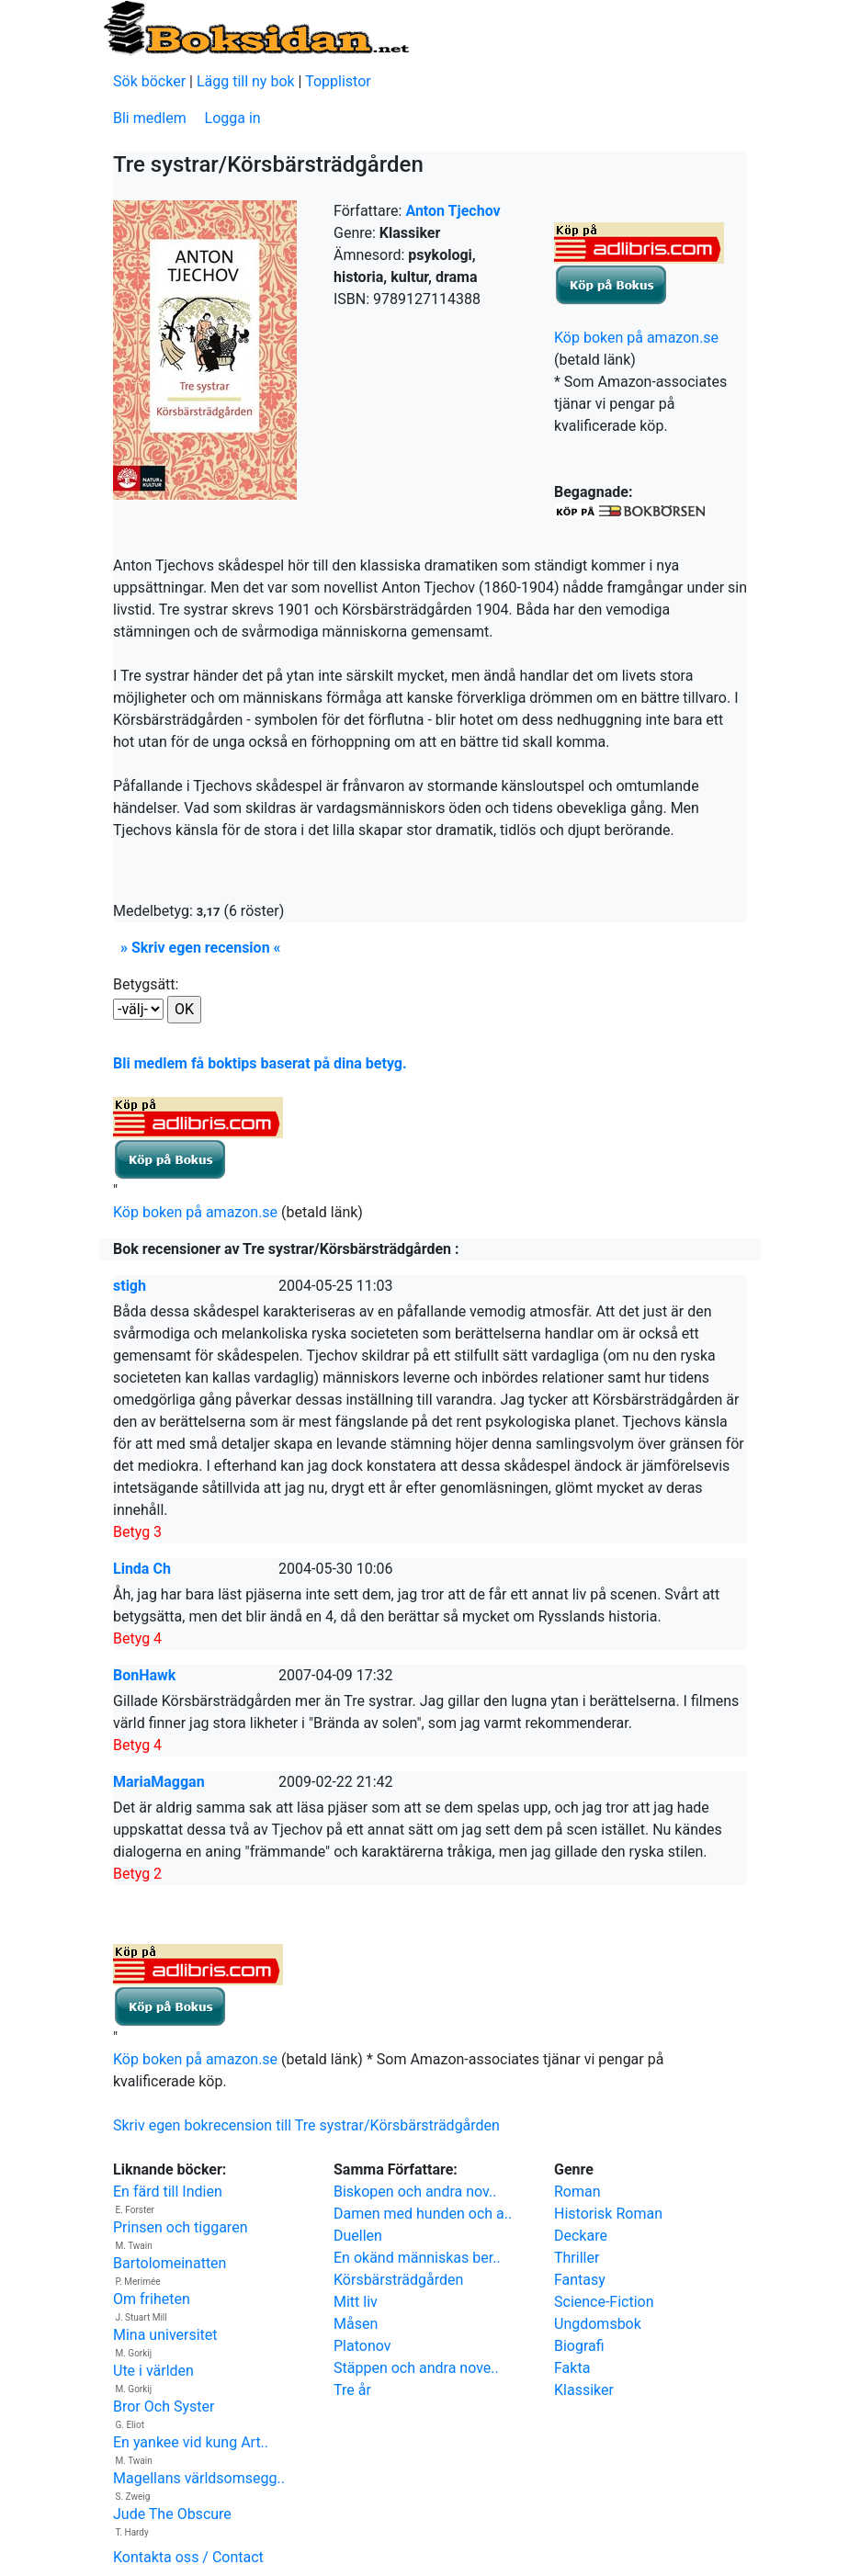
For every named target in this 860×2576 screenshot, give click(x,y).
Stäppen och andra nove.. (416, 2368)
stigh (129, 1285)
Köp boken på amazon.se (636, 337)
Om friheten (151, 2299)
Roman (577, 2191)
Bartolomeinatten (169, 2263)
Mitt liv (356, 2301)
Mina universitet (165, 2335)
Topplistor (338, 81)
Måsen (356, 2324)
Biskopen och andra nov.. (415, 2191)
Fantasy (579, 2279)
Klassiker (584, 2390)
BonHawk (144, 1675)
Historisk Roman (608, 2213)
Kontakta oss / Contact (188, 2557)
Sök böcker (149, 81)
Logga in (233, 118)
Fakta (572, 2368)
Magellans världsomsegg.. (199, 2478)
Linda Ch (142, 1568)
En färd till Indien (167, 2191)
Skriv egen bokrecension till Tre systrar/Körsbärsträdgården (306, 2125)
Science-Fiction (604, 2301)
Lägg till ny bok (246, 81)
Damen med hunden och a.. (423, 2213)
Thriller (576, 2257)
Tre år (352, 2390)
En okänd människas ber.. (417, 2257)
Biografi (579, 2346)
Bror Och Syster (163, 2406)
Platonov (362, 2346)
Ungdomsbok (597, 2324)
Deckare (580, 2235)
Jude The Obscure (172, 2514)
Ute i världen (153, 2370)
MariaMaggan (159, 1782)
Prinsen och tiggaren (180, 2227)
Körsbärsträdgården (398, 2279)
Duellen (358, 2235)
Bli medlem (150, 118)
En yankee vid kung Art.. (190, 2442)
